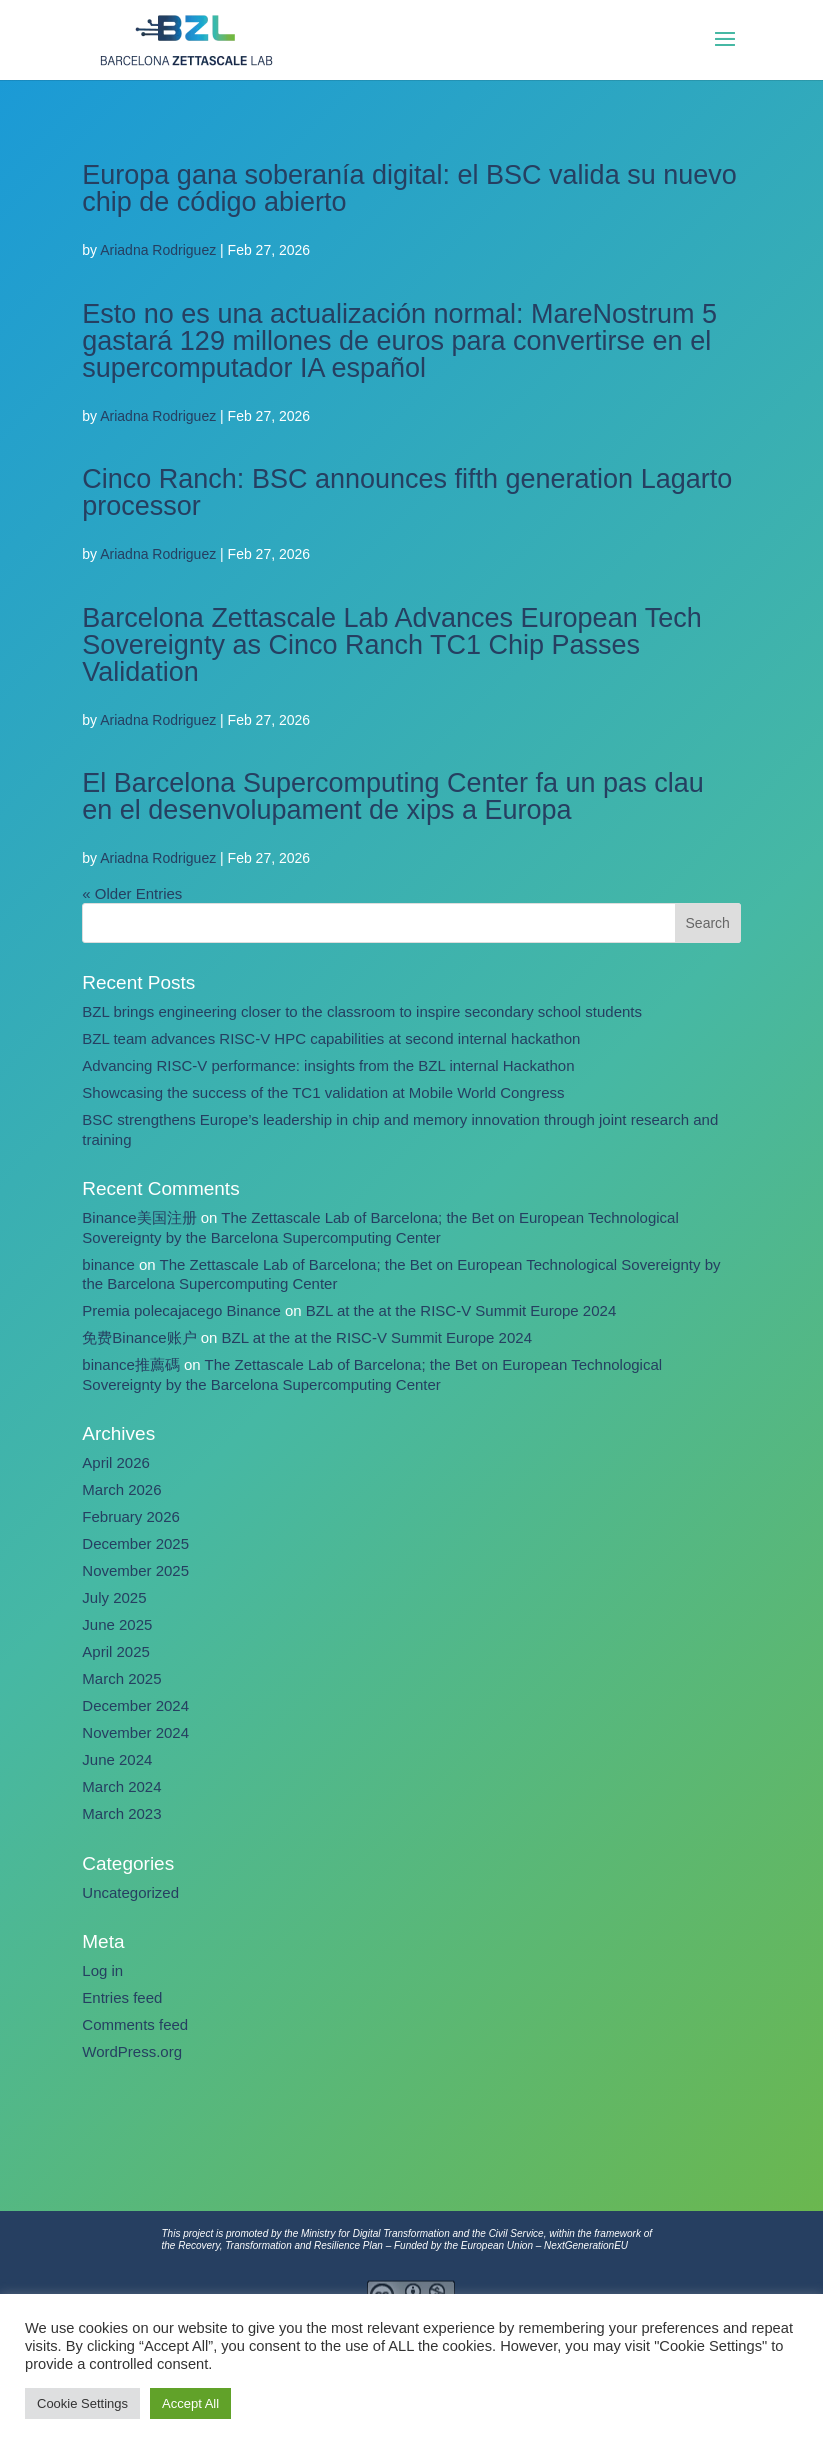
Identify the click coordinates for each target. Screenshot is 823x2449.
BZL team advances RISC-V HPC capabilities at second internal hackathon (331, 1038)
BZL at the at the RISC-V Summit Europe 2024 (461, 1310)
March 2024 (121, 1786)
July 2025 (114, 1597)
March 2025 (121, 1678)
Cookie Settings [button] (82, 2403)
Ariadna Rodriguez (158, 250)
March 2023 (121, 1813)
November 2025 (135, 1570)
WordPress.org (132, 2051)
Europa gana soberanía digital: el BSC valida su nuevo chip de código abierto (409, 188)
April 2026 (116, 1462)
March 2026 (121, 1489)
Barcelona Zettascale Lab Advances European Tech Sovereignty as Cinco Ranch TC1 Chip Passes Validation (391, 645)
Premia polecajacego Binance (181, 1310)
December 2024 (135, 1705)
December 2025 (135, 1543)
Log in (102, 1970)
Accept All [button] (190, 2403)
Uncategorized (130, 1892)
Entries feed (122, 1997)
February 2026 (131, 1516)
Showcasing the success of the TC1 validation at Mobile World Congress (323, 1092)
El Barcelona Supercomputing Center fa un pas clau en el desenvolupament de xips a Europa (392, 796)
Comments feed (135, 2024)
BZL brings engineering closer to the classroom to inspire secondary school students (362, 1011)
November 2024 (135, 1732)
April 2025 (116, 1651)
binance (108, 1264)
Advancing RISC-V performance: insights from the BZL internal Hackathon (328, 1065)
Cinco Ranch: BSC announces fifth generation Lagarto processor (407, 492)
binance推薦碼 (131, 1364)
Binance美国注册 (139, 1217)
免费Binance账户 (139, 1337)
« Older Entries (132, 893)
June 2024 (117, 1759)
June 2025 (117, 1624)
